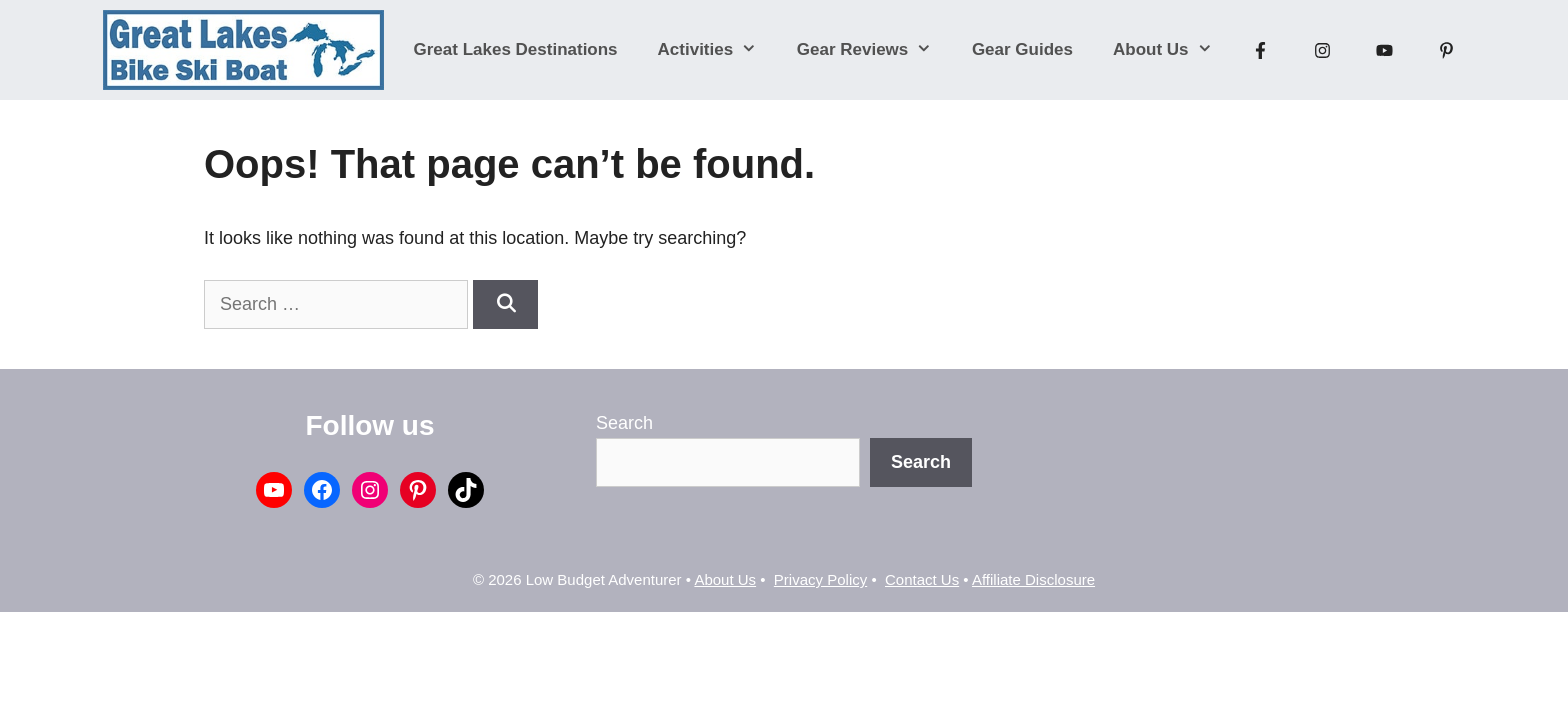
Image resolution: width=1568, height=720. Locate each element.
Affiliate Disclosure (1033, 579)
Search (624, 423)
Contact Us (922, 579)
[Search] (505, 304)
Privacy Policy (820, 579)
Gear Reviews (874, 50)
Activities (717, 50)
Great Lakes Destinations (516, 49)
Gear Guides (1022, 49)
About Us (1172, 50)
